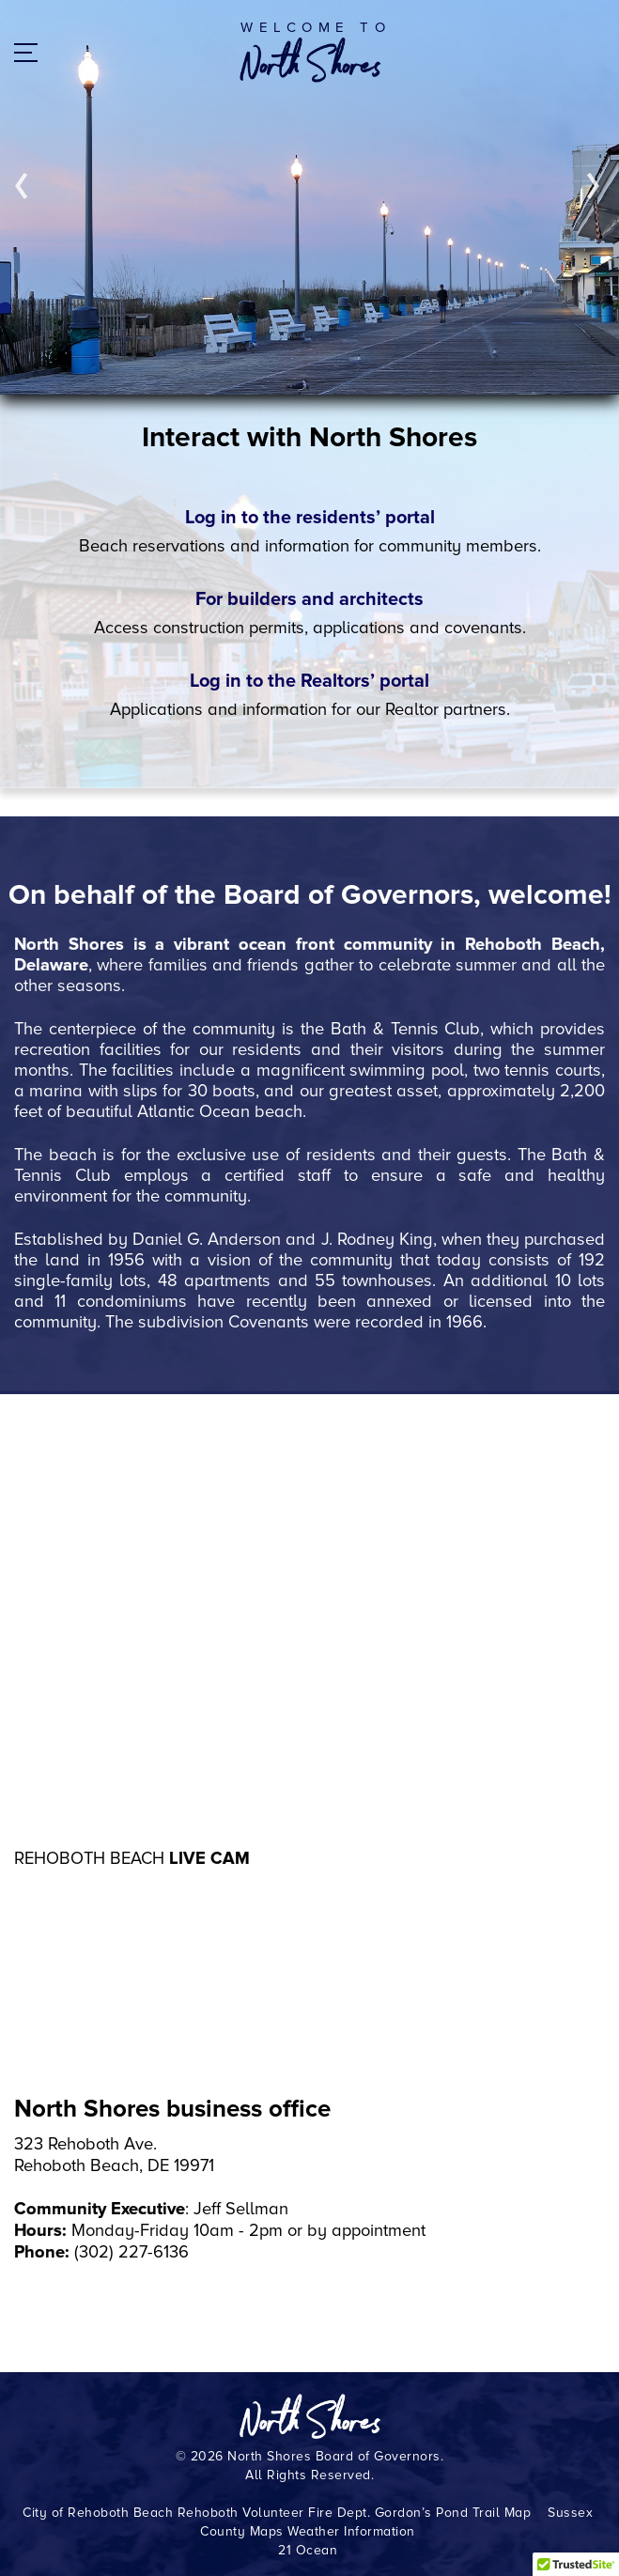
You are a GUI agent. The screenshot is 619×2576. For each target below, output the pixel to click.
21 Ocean (307, 2550)
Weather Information (351, 2531)
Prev (21, 186)
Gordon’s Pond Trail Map (453, 2513)
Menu (33, 54)
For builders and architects (309, 599)
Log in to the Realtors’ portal (309, 681)
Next (593, 186)
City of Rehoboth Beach (98, 2513)
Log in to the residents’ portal (310, 517)
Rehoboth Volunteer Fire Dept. (274, 2513)
